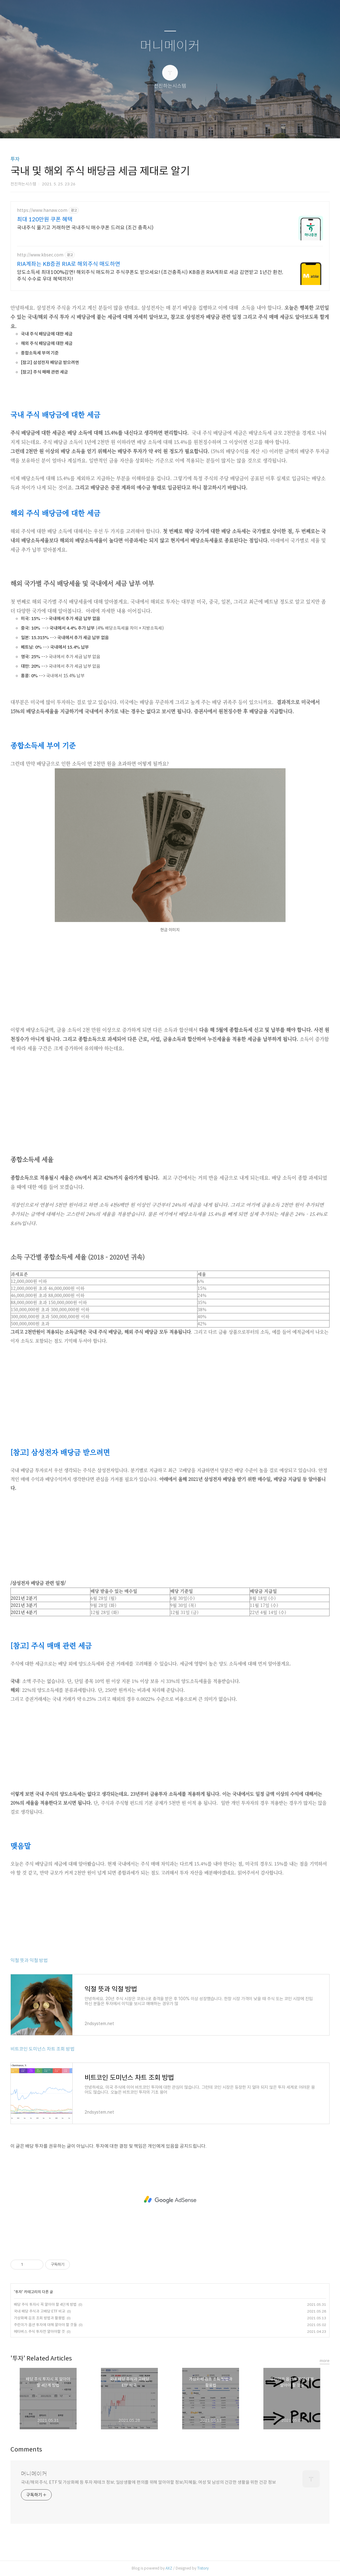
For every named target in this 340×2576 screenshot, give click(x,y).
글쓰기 (138, 126)
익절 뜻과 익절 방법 (29, 1960)
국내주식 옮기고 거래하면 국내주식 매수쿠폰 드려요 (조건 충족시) (85, 227)
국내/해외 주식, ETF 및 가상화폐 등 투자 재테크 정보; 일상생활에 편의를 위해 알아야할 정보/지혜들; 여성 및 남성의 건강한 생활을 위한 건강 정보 (148, 2482)
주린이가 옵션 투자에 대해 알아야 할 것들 (45, 2324)
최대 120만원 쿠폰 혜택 (45, 219)
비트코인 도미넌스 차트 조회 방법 (42, 2049)
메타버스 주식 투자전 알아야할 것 (39, 2331)
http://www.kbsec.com (40, 255)
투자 (15, 159)
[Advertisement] (170, 982)
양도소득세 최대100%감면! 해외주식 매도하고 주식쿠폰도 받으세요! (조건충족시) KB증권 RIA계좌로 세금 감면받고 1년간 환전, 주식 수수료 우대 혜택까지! (150, 275)
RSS (180, 126)
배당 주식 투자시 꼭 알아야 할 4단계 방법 (45, 2304)
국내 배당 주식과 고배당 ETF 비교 (39, 2311)
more (325, 2360)
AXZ (169, 2568)
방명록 (159, 126)
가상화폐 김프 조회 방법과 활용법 (39, 2318)
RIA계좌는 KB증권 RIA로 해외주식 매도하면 (68, 264)
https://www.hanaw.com (42, 210)
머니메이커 (170, 46)
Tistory (203, 2568)
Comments (26, 2449)
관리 (201, 126)
